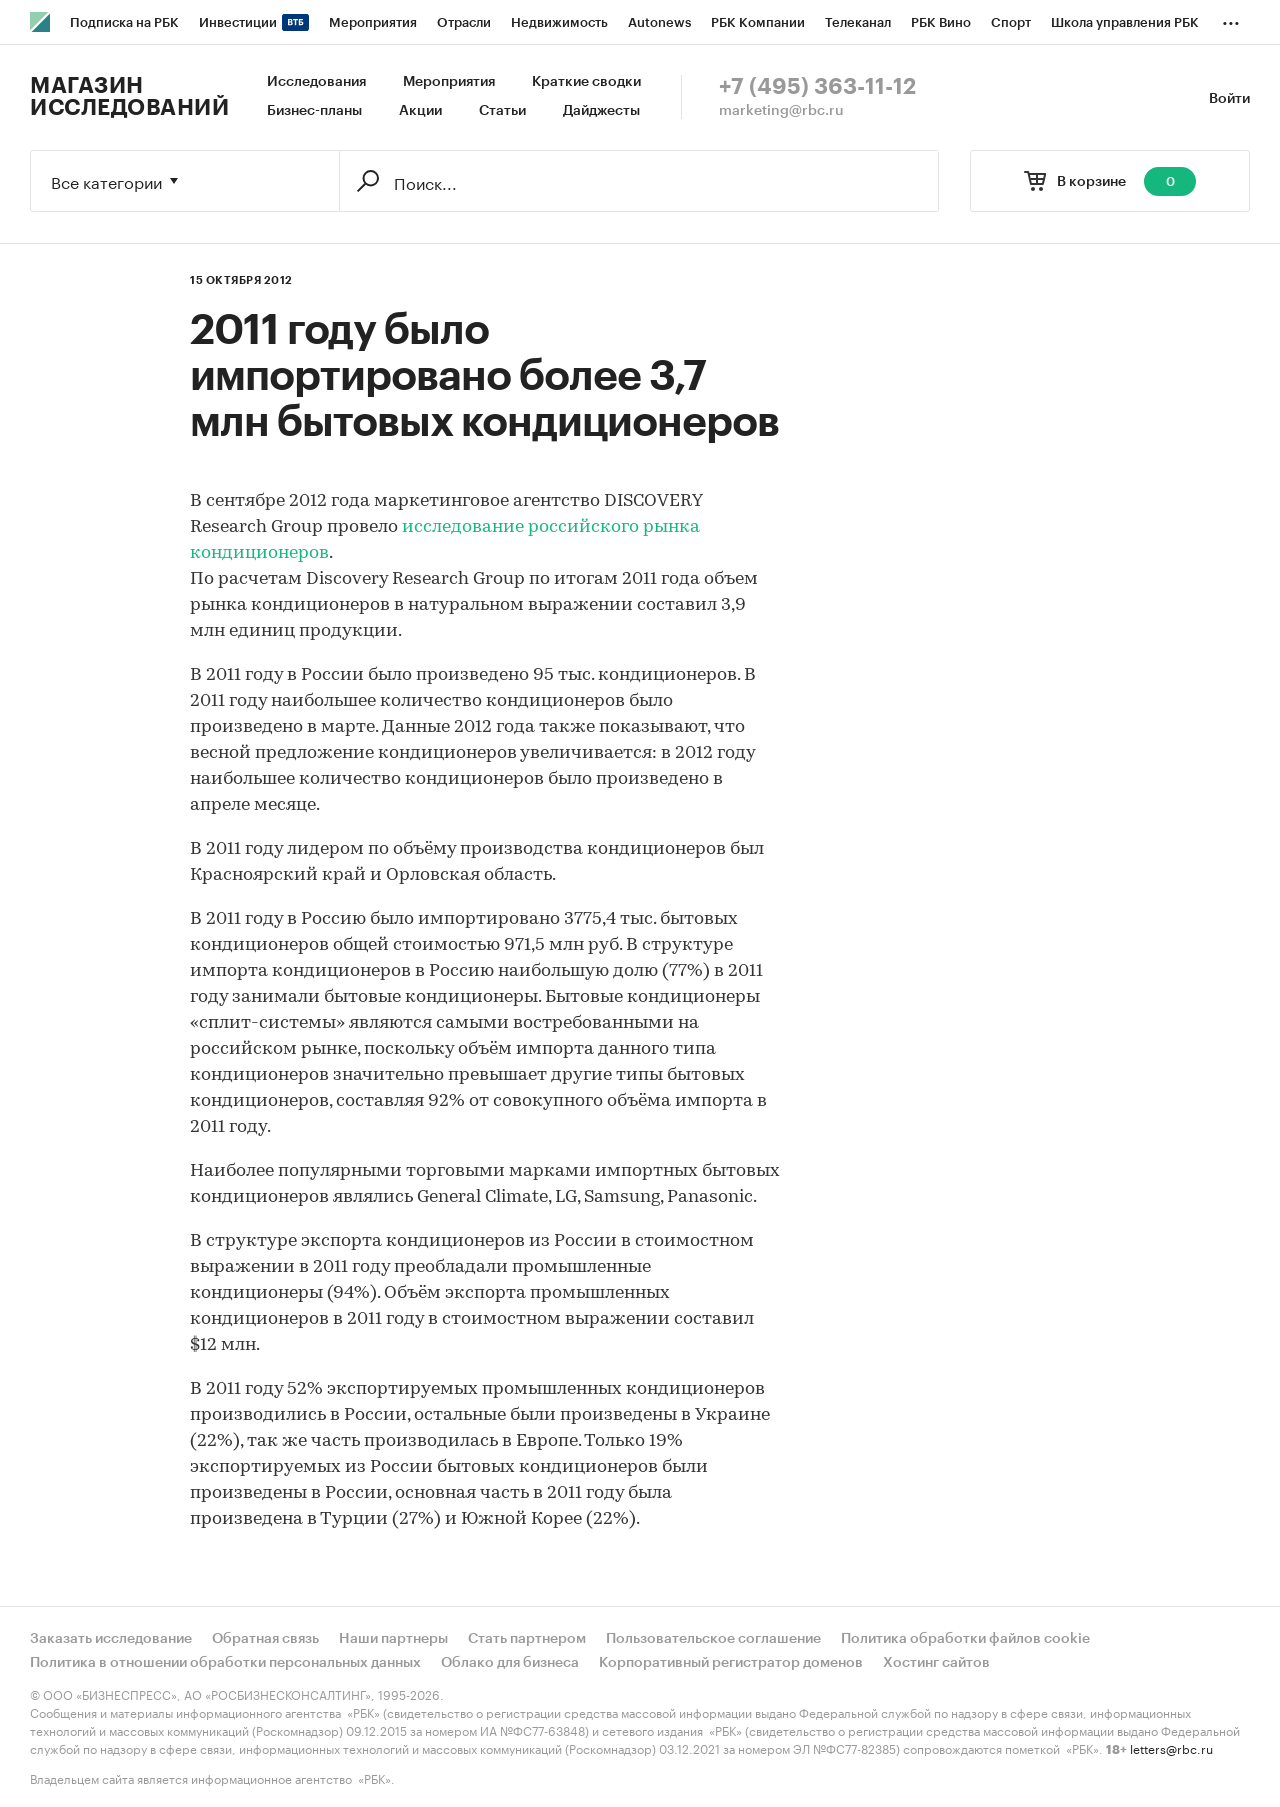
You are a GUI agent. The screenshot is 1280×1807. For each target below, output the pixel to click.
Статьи (502, 111)
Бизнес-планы (314, 111)
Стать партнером (527, 1639)
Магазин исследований (129, 97)
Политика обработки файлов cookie (965, 1639)
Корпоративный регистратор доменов (731, 1663)
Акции (420, 111)
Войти (1229, 99)
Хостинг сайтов (936, 1663)
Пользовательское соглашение (713, 1639)
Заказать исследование (111, 1639)
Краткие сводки (586, 82)
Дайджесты (601, 111)
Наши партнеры (393, 1639)
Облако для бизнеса (510, 1663)
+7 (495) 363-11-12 (817, 87)
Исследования (316, 82)
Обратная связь (265, 1639)
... (1231, 19)
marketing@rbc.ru (781, 111)
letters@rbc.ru (1171, 1747)
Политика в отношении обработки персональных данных (225, 1663)
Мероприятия (449, 82)
